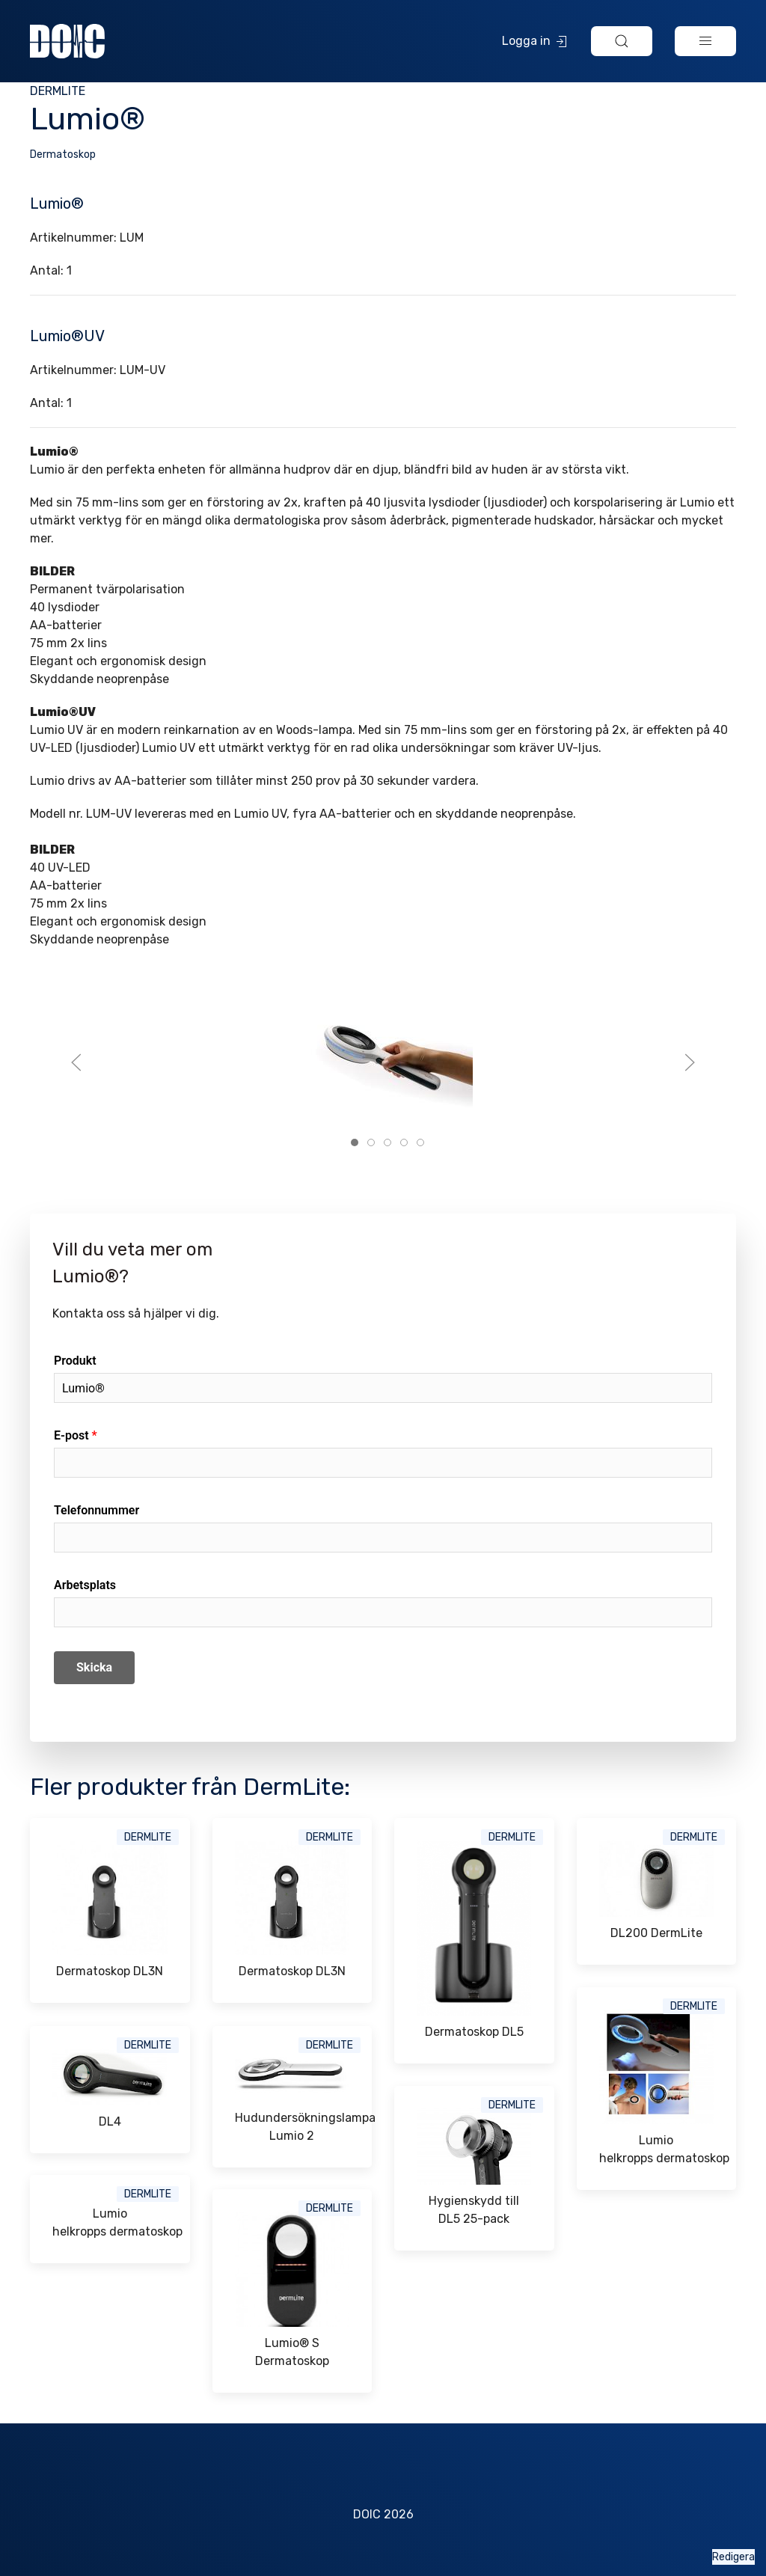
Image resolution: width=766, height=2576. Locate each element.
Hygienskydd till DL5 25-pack (474, 2210)
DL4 (110, 2121)
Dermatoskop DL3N (109, 1971)
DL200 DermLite (656, 1933)
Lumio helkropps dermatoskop (656, 2149)
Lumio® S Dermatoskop (292, 2352)
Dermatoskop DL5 (474, 2032)
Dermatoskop (63, 154)
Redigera (733, 2557)
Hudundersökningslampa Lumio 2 (292, 2127)
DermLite (57, 91)
